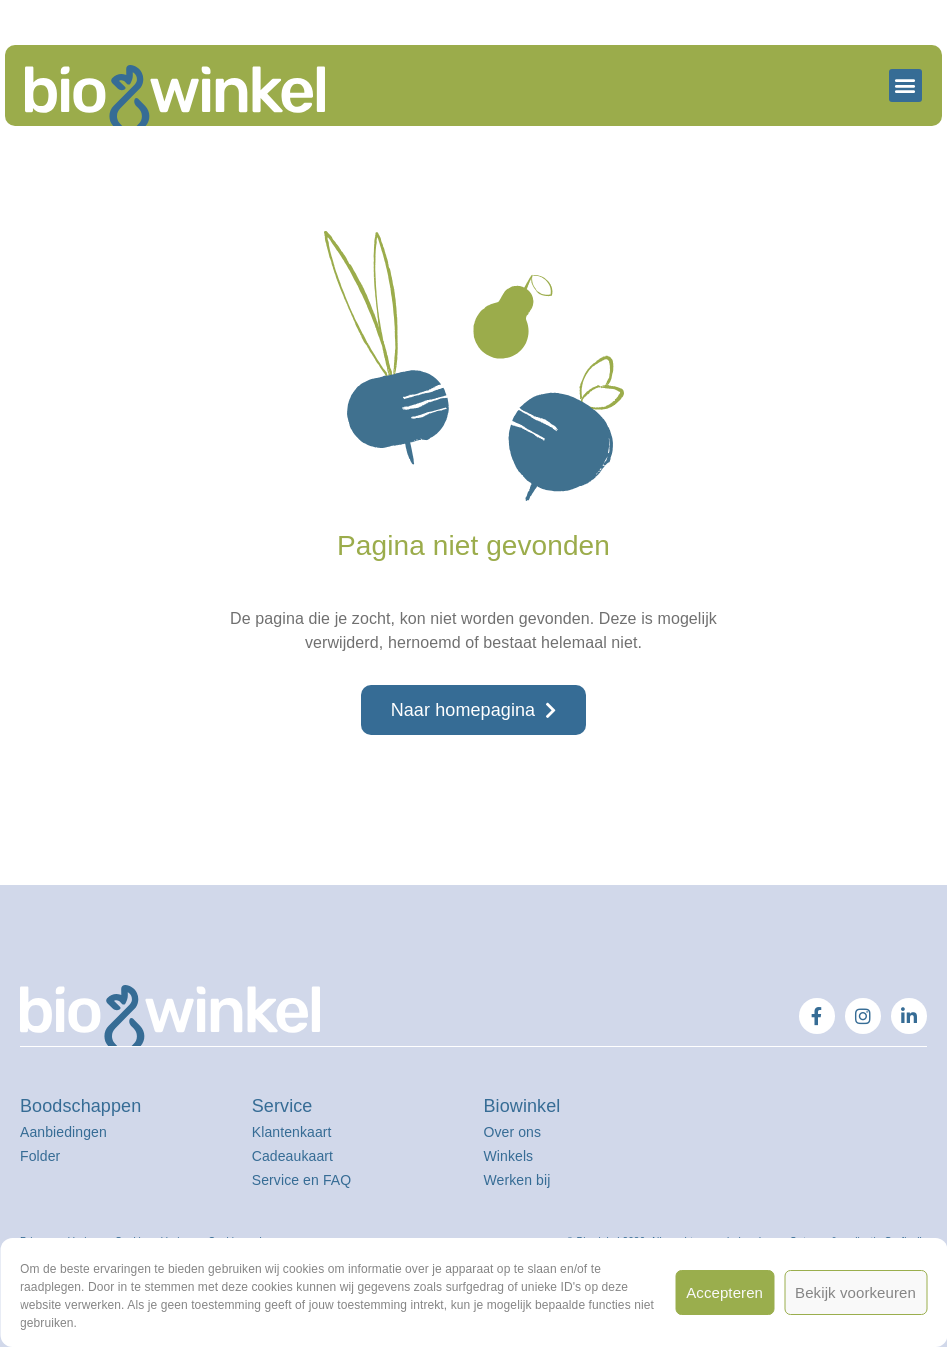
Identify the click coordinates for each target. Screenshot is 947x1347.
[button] (905, 85)
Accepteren (724, 1292)
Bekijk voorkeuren (855, 1292)
